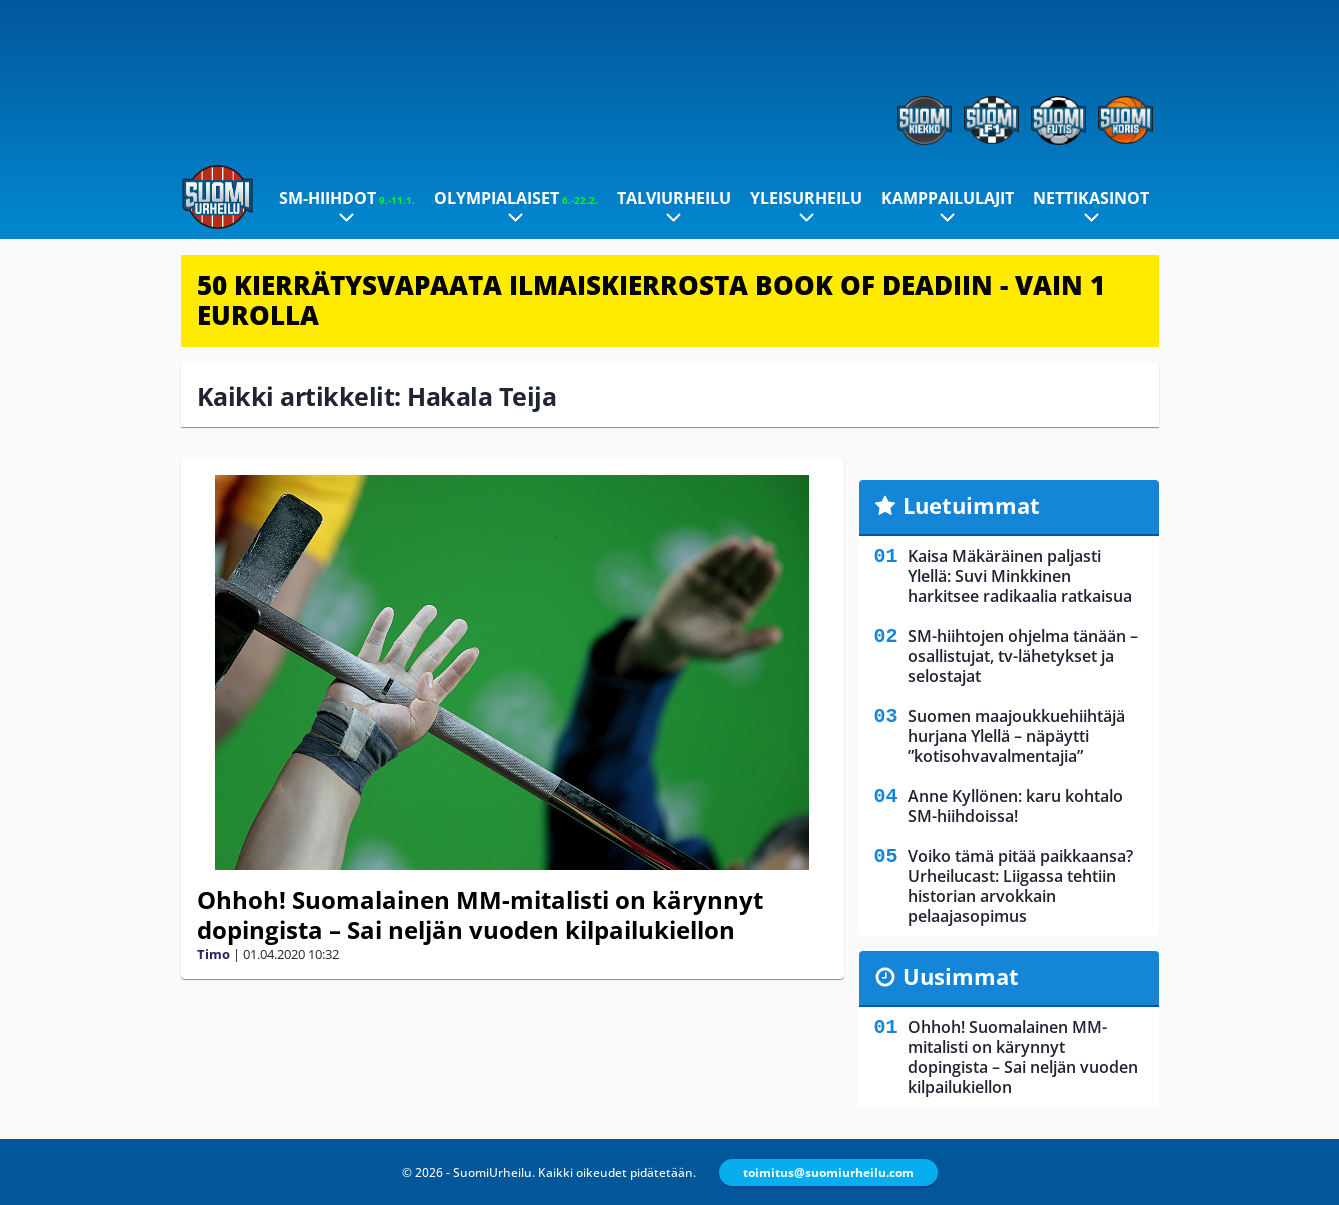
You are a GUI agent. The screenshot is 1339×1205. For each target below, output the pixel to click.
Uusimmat (961, 976)
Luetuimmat (971, 505)
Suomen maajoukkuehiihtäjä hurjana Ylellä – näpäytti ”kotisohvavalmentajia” (1016, 736)
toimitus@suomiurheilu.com (828, 1172)
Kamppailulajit (947, 198)
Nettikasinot (1091, 198)
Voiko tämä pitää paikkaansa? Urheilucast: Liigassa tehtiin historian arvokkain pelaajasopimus (1020, 886)
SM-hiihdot (347, 198)
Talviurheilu (674, 198)
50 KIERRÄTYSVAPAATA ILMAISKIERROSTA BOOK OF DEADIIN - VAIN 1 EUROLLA (651, 300)
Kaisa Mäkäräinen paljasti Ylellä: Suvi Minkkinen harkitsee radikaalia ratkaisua (1020, 576)
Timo (213, 954)
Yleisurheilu (806, 198)
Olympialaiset (516, 198)
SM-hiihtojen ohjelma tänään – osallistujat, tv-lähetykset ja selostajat (1023, 656)
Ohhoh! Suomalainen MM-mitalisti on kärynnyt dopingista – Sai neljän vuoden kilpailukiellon (480, 914)
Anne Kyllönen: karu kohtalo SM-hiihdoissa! (1015, 806)
